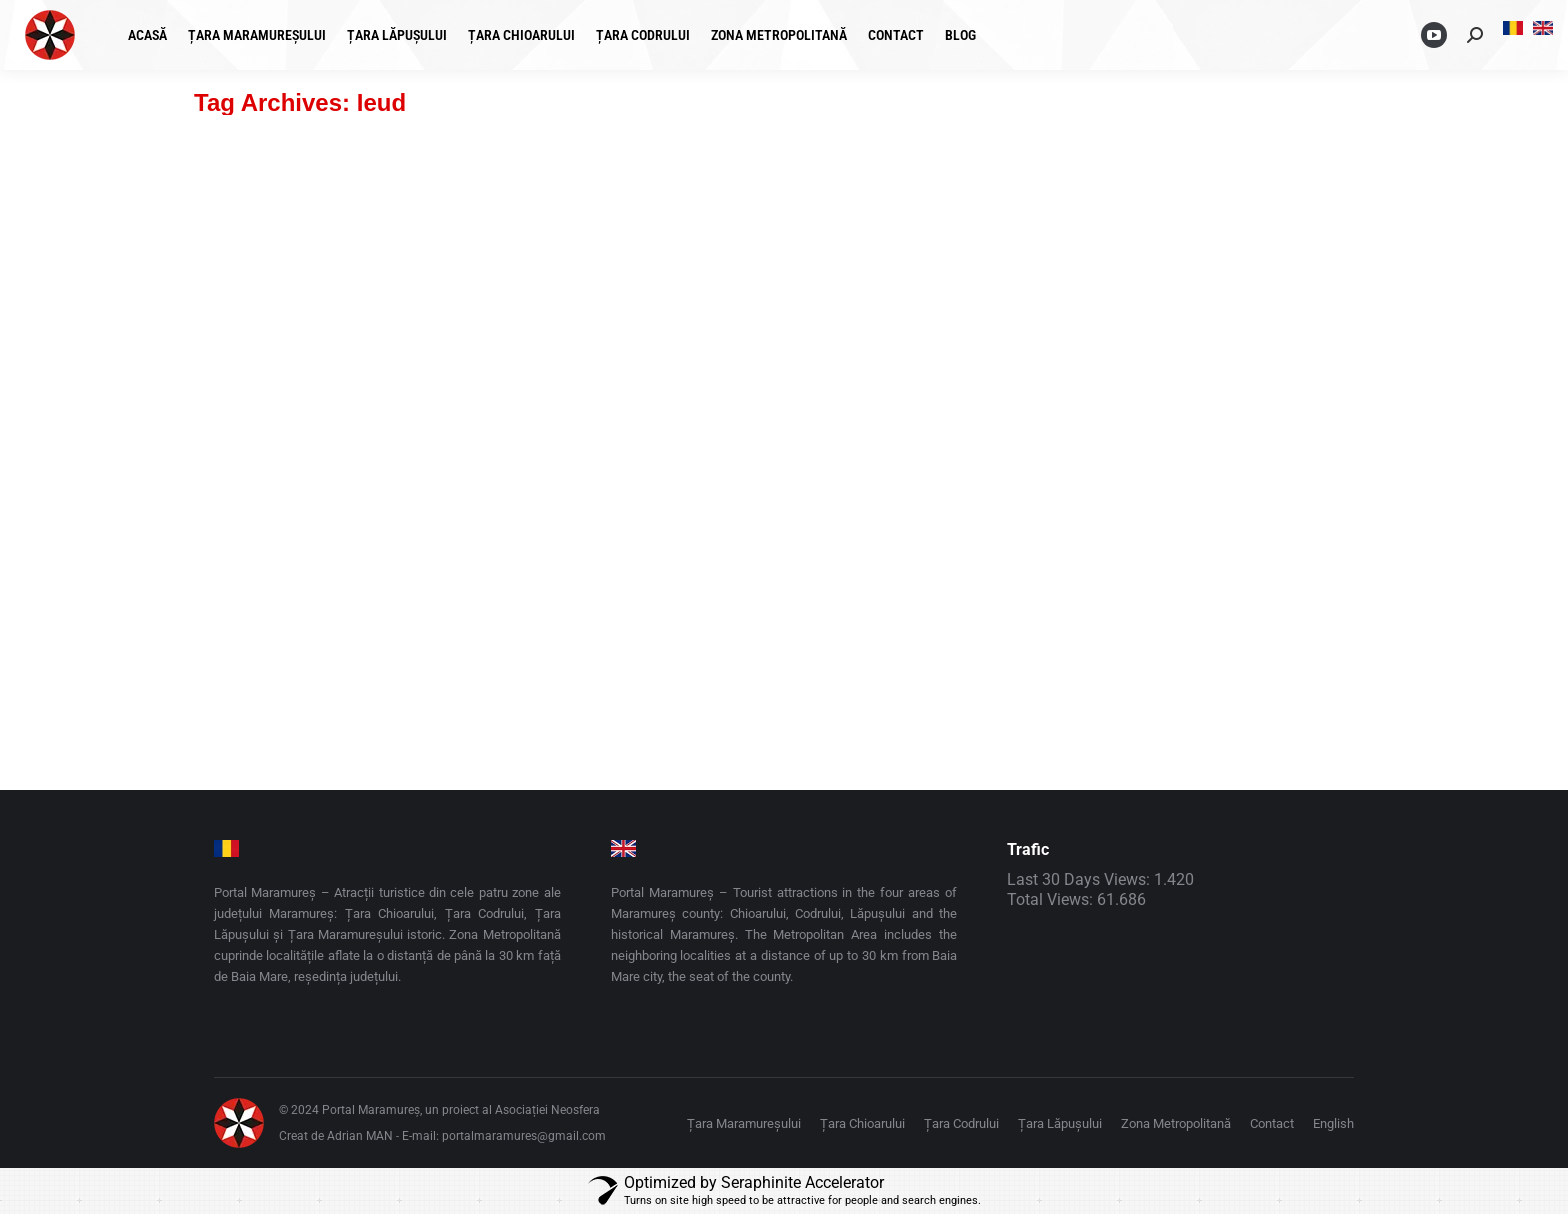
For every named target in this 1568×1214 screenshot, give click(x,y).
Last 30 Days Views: (1080, 879)
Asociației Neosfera (547, 1110)
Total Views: (1052, 899)
